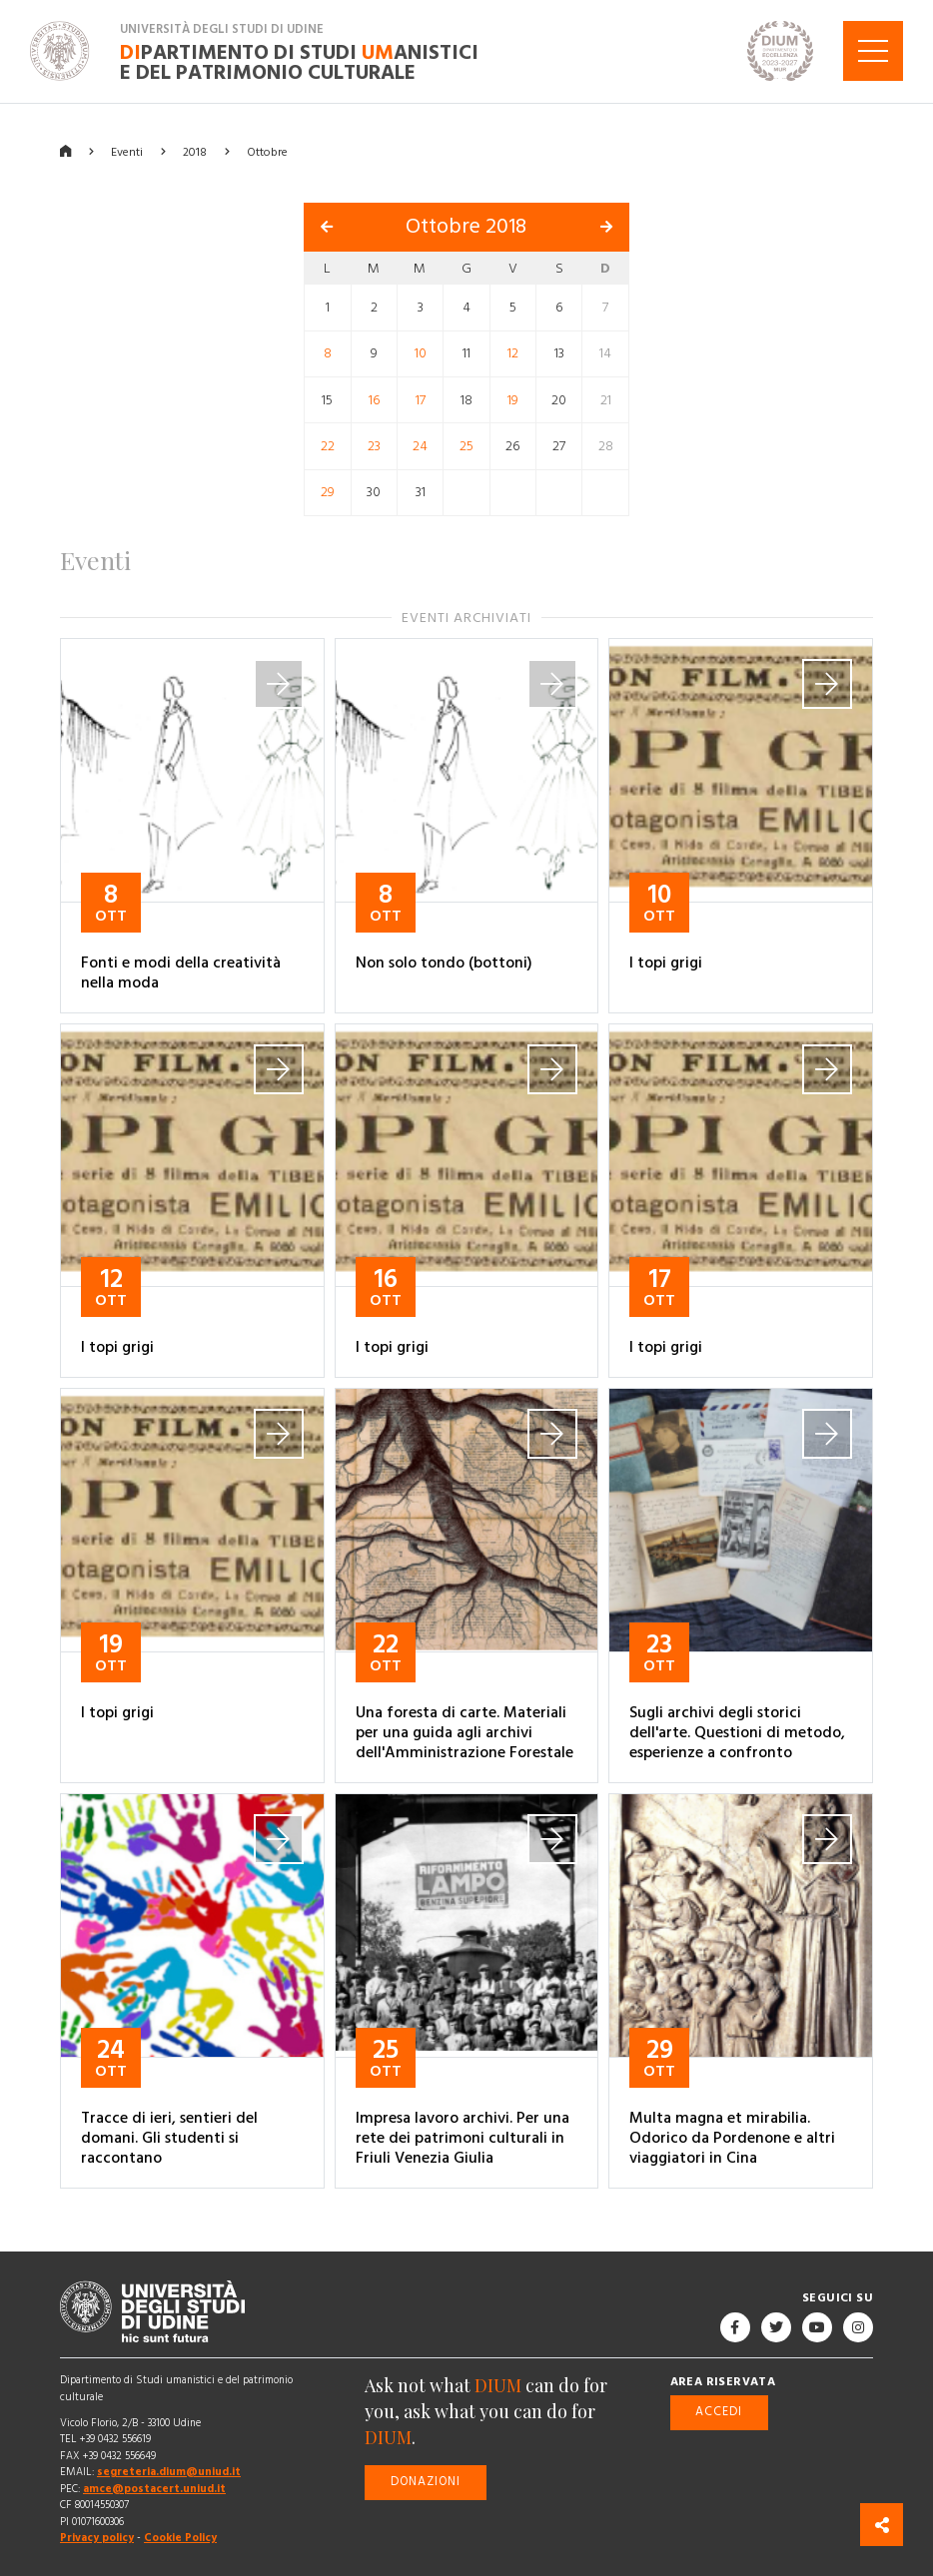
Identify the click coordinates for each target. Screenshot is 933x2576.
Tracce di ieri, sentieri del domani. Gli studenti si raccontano (169, 2137)
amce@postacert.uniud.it (154, 2488)
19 (512, 399)
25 (466, 446)
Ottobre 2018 (466, 227)
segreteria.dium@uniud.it (169, 2471)
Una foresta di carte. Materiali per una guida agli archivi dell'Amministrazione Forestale (464, 1732)
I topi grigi (665, 962)
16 (374, 399)
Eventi (127, 151)
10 (421, 353)
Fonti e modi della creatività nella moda (181, 972)
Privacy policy (97, 2537)
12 (512, 353)
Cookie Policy (180, 2537)
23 (374, 446)
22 (328, 446)
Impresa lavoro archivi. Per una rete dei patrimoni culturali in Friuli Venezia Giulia (462, 2137)
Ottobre (267, 151)
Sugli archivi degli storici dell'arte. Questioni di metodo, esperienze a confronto (737, 1732)
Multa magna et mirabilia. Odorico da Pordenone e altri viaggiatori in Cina (732, 2137)
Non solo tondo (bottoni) (444, 962)
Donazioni (426, 2481)
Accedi (718, 2411)
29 (328, 492)
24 (420, 446)
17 (421, 399)
